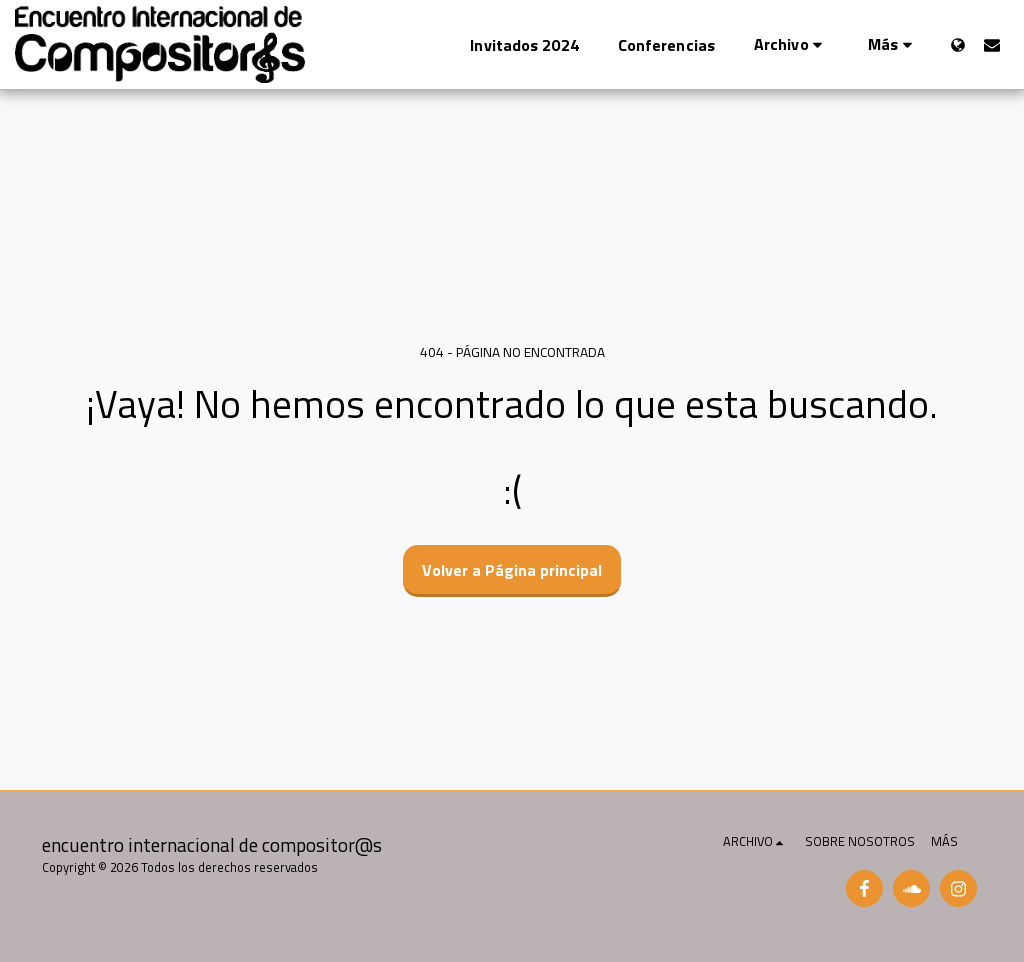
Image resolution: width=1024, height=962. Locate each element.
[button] (791, 44)
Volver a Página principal (512, 570)
